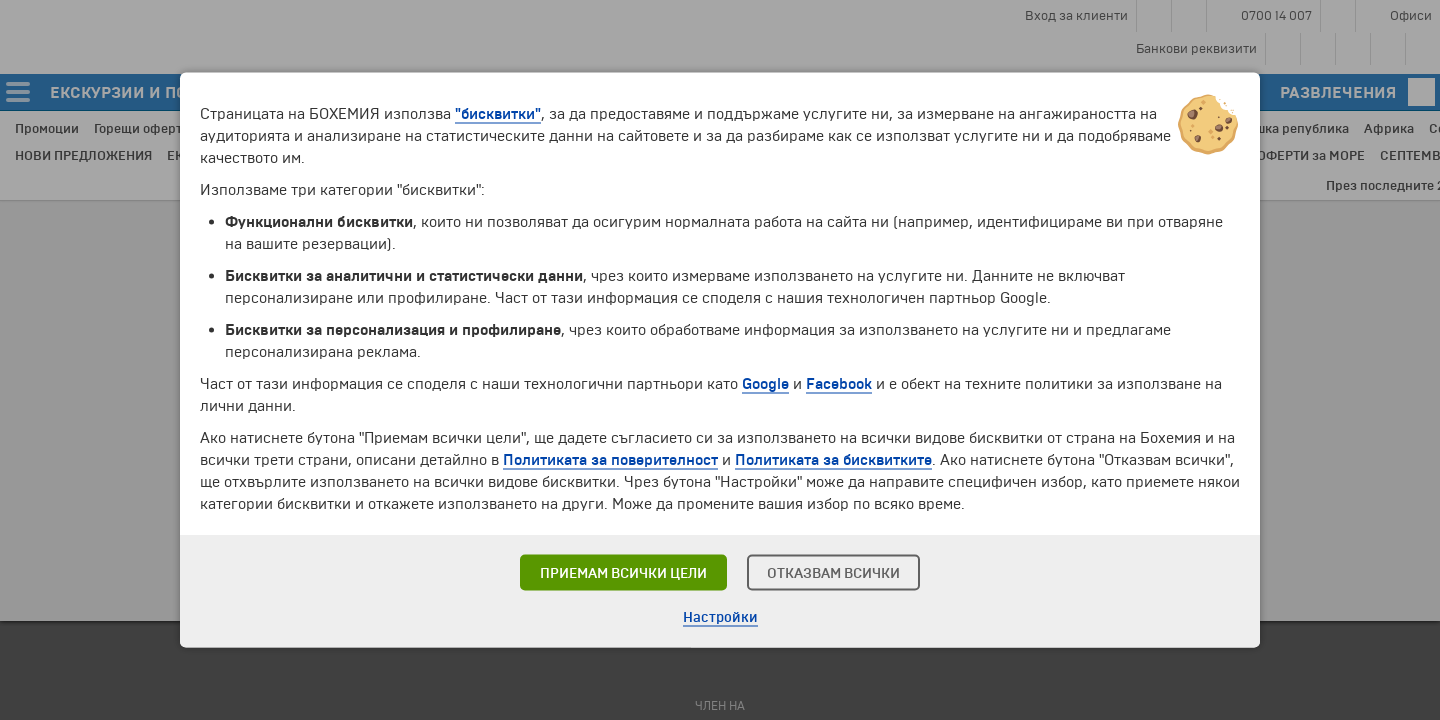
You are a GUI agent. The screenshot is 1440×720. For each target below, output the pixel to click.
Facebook (839, 384)
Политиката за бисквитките (833, 460)
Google (765, 384)
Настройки (720, 617)
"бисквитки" (498, 114)
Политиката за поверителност (610, 460)
